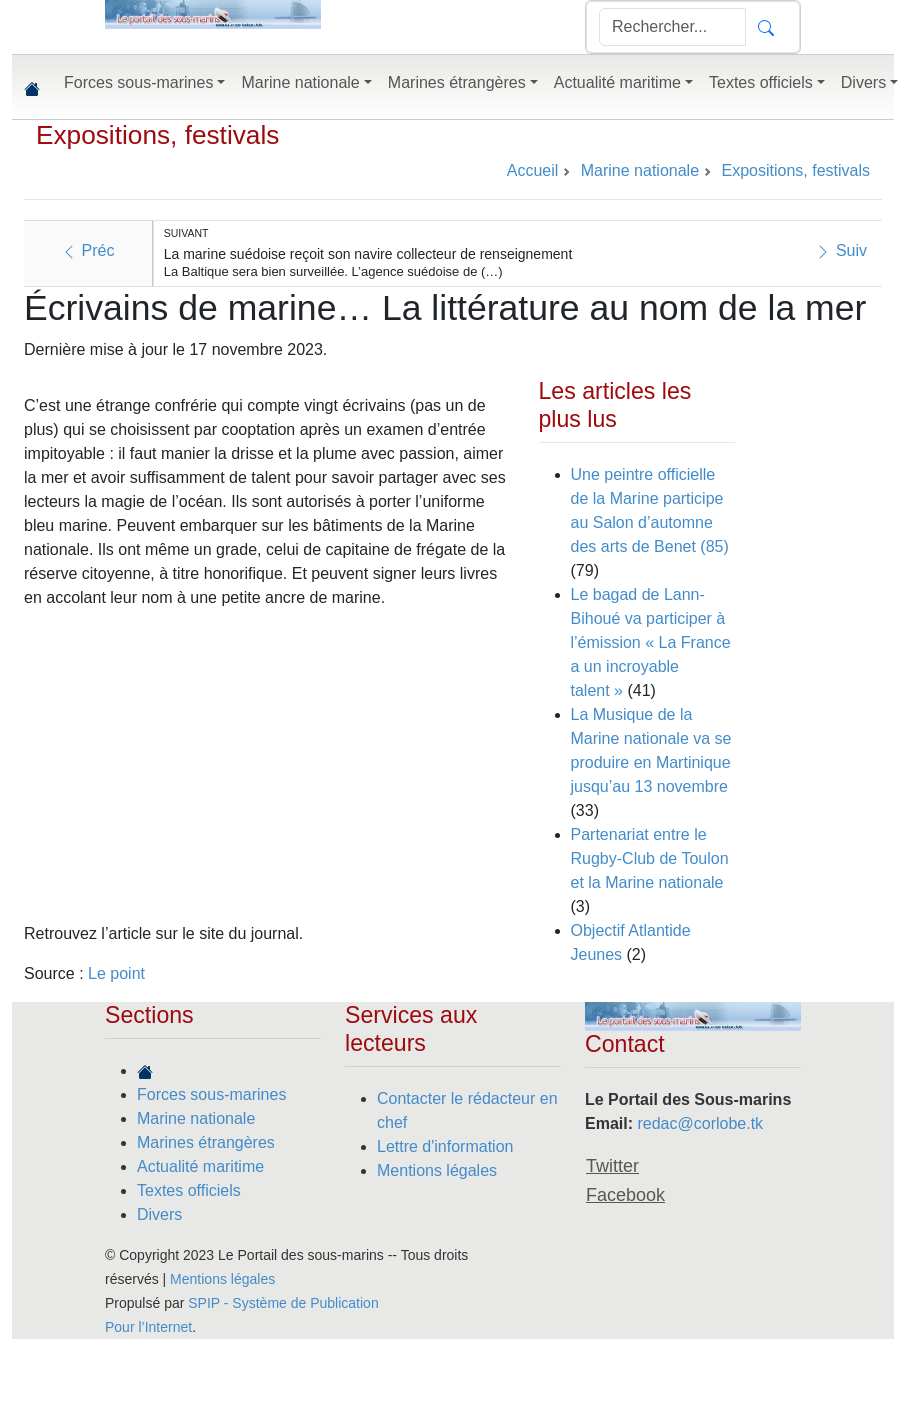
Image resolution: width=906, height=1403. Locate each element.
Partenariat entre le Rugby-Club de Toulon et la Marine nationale (650, 858)
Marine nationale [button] (300, 82)
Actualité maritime (200, 1166)
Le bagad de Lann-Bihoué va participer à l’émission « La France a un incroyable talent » (651, 642)
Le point (116, 973)
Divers (159, 1214)
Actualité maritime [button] (617, 82)
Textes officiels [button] (761, 82)
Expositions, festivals (157, 135)
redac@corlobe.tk (700, 1123)
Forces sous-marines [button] (138, 82)
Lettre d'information (445, 1146)
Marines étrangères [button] (457, 82)
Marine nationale (196, 1118)
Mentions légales (437, 1170)
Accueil (533, 170)
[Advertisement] (255, 766)
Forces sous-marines (211, 1094)
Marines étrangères (206, 1142)
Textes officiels (189, 1190)
